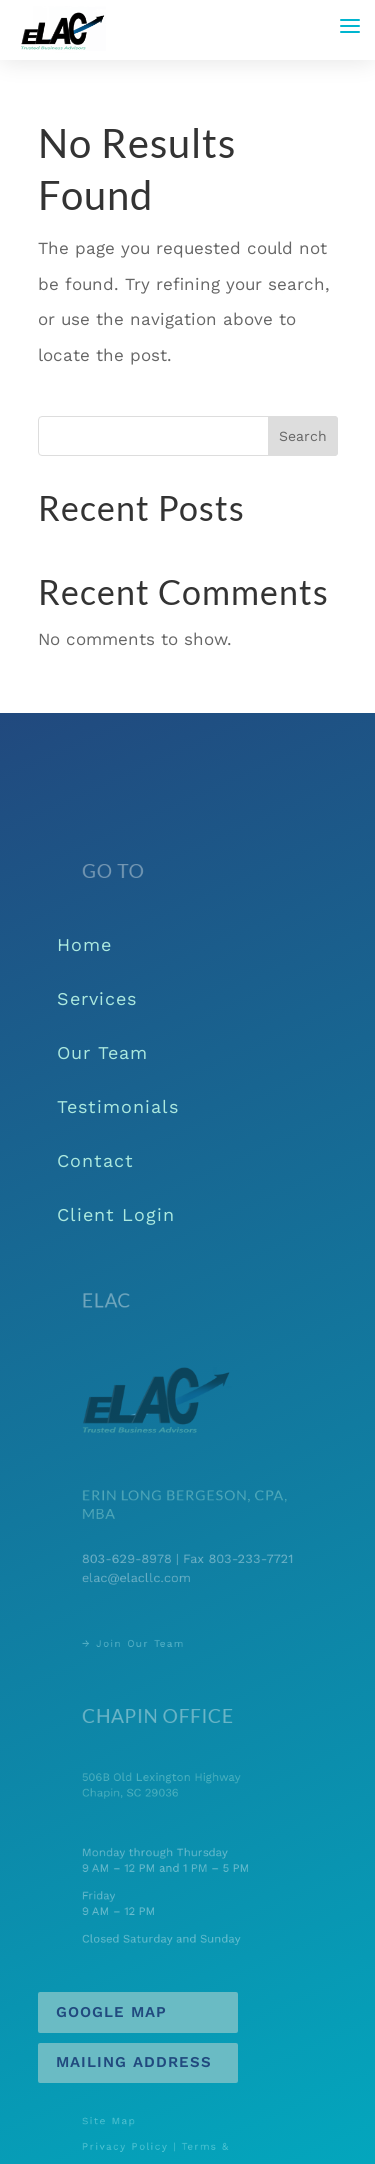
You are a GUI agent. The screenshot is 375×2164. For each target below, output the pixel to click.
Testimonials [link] (118, 1106)
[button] (350, 26)
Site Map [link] (123, 2125)
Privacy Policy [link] (136, 2146)
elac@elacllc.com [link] (145, 1575)
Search (303, 436)
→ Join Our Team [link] (142, 1642)
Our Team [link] (102, 1052)
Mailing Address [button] (134, 2062)
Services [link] (97, 998)
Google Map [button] (111, 2012)
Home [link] (84, 944)
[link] (62, 28)
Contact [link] (95, 1160)
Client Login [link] (116, 1214)
